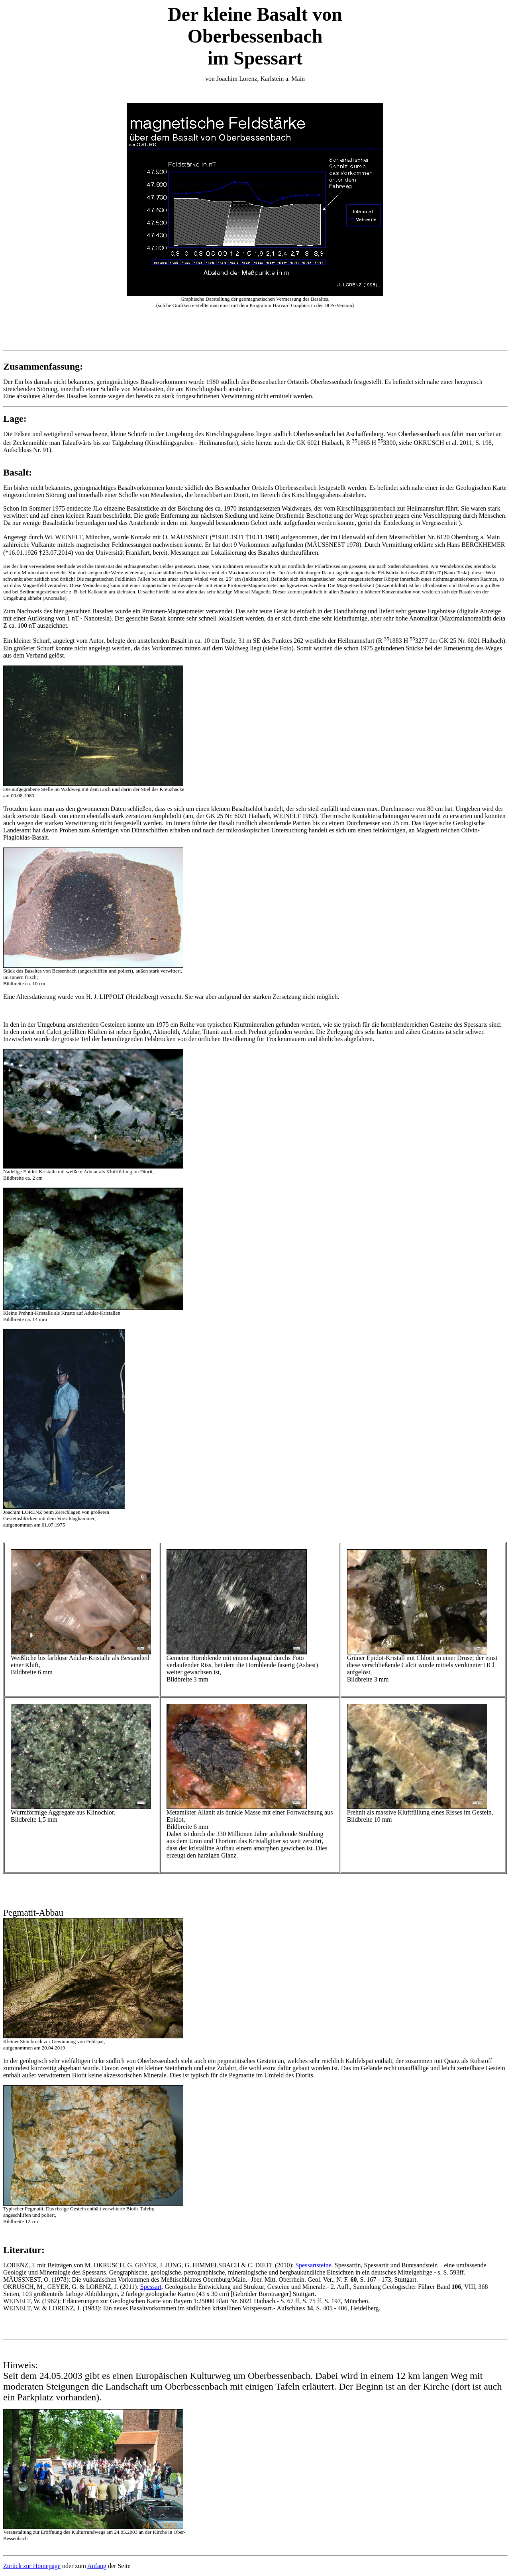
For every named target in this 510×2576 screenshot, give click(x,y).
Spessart (150, 2286)
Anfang (96, 2565)
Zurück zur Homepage (32, 2565)
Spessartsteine (313, 2265)
